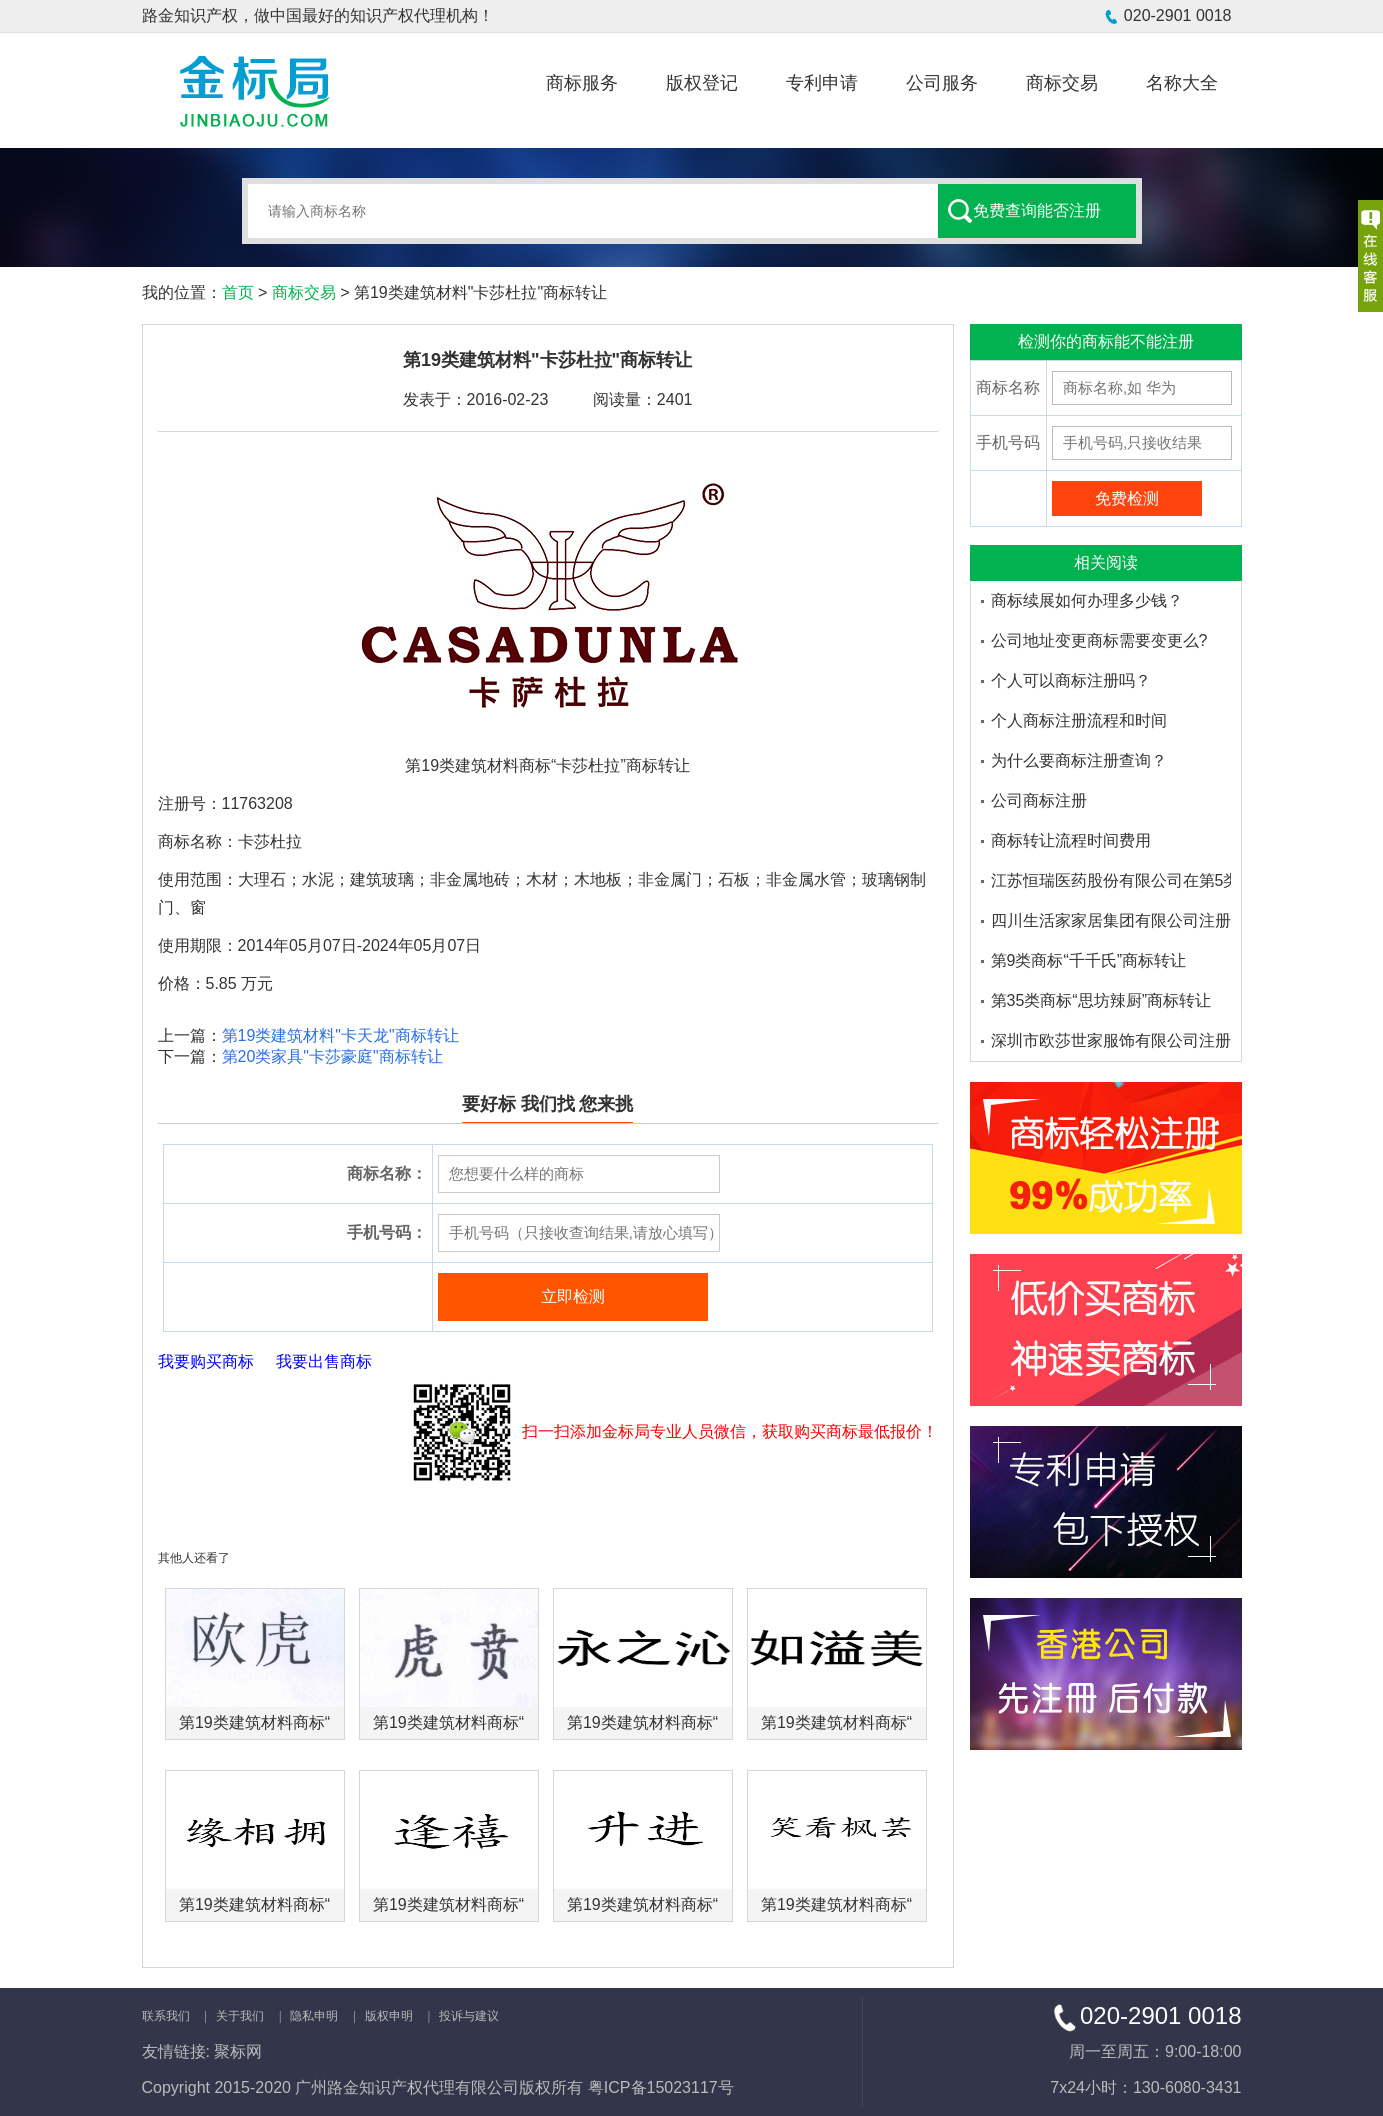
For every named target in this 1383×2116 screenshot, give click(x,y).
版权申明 (389, 2016)
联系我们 (166, 2016)
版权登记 (702, 83)
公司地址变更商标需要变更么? (1099, 640)
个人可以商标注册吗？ (1071, 680)
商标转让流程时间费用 (1071, 840)
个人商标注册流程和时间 (1079, 720)
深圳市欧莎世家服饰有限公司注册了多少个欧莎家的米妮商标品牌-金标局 (1111, 1040)
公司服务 (942, 83)
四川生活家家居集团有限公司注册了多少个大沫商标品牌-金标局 (1111, 920)
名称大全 (1182, 83)
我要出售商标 (324, 1361)
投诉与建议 (469, 2016)
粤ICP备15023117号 (661, 2087)
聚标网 (238, 2051)
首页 (238, 292)
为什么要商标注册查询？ (1079, 760)
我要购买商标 (206, 1361)
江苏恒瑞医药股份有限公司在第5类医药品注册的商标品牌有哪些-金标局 (1111, 880)
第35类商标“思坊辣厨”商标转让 (1101, 1000)
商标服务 (582, 83)
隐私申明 (314, 2016)
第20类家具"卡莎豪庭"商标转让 (332, 1056)
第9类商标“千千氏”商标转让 (1089, 960)
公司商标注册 (1039, 800)
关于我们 (240, 2016)
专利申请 (822, 83)
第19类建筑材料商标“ (254, 1722)
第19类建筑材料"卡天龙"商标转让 (340, 1035)
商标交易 (1062, 83)
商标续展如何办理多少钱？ (1087, 600)
